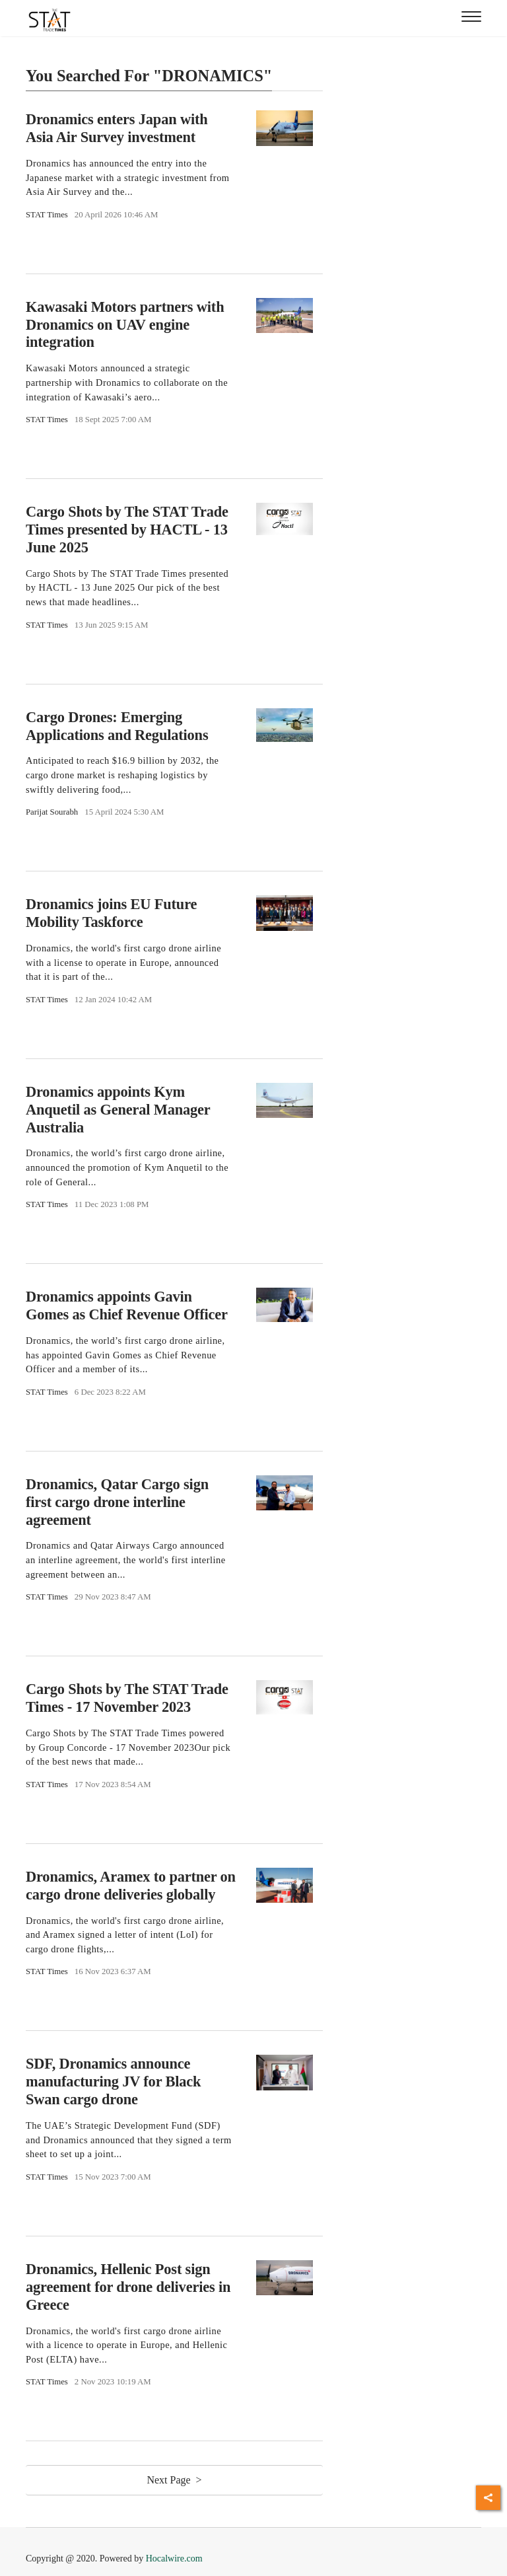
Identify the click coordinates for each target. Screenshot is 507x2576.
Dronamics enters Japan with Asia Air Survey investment (117, 128)
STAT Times (47, 214)
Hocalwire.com (174, 2558)
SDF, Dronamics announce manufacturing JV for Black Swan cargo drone (113, 2081)
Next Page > (174, 2479)
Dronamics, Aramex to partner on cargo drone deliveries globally (131, 1885)
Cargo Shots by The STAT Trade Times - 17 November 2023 (127, 1698)
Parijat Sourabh (52, 812)
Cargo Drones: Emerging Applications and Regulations (117, 726)
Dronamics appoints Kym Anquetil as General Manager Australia (118, 1110)
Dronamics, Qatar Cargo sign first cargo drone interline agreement (117, 1502)
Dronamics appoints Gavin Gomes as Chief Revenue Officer (127, 1305)
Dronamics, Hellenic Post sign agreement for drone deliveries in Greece (128, 2287)
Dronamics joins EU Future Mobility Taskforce (111, 913)
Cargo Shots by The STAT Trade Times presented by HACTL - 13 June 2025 (127, 529)
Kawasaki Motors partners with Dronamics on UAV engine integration (125, 325)
